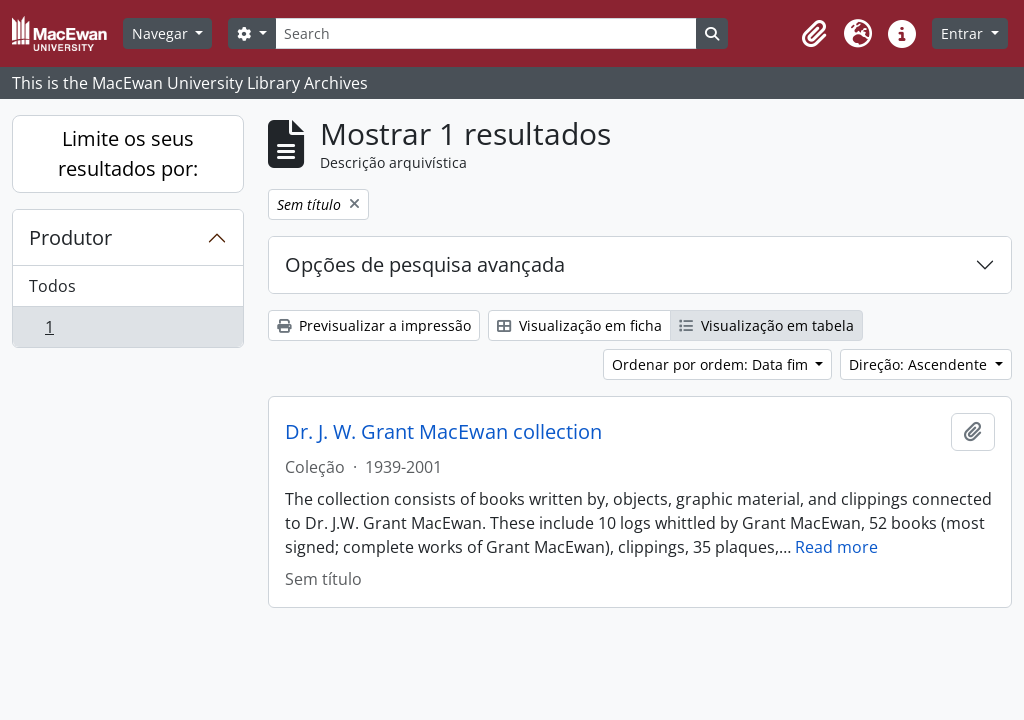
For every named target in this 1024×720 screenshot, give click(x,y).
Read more (836, 547)
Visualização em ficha (579, 325)
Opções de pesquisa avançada (425, 264)
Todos (52, 286)
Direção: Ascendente (920, 364)
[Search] (486, 33)
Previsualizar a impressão (374, 325)
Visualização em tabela (766, 325)
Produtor (70, 237)
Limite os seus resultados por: (128, 153)
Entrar (964, 33)
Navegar (162, 33)
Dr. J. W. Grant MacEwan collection (443, 432)
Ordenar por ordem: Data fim (712, 364)
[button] (814, 34)
